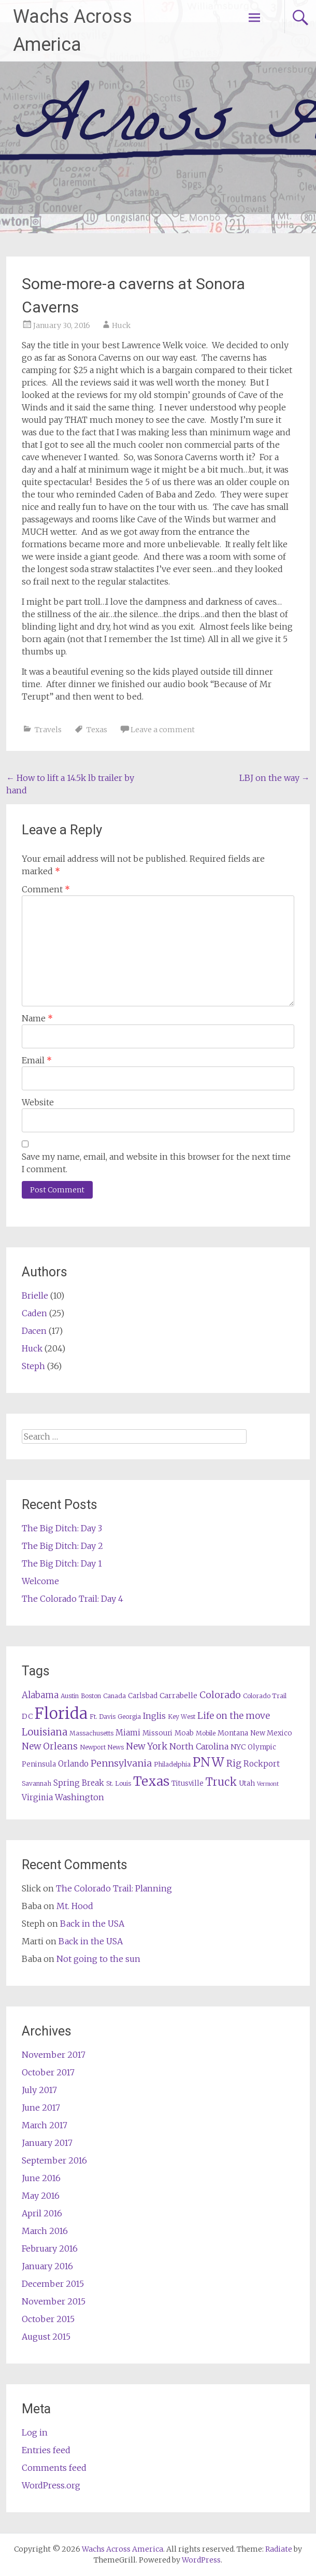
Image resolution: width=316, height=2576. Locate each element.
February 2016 (50, 2248)
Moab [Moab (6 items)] (184, 1733)
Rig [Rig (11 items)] (233, 1763)
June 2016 (41, 2178)
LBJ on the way (274, 778)
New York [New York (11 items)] (146, 1746)
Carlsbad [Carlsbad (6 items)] (142, 1695)
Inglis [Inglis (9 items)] (154, 1716)
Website (38, 1102)
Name (37, 1018)
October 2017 (48, 2072)
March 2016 (45, 2231)
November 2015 (53, 2301)
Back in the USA (92, 1923)
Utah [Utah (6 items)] (247, 1783)
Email (37, 1060)
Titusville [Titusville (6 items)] (187, 1783)
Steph (33, 1366)
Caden (34, 1313)
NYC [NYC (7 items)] (238, 1747)
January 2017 (47, 2143)
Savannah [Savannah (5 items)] (36, 1783)
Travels (48, 729)
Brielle (35, 1295)
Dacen (34, 1331)
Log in (35, 2432)
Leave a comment (163, 729)
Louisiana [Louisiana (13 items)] (44, 1732)
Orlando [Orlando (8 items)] (73, 1764)
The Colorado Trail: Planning (114, 1888)
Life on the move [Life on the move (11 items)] (233, 1715)
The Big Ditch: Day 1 (62, 1563)
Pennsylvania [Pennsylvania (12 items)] (121, 1763)
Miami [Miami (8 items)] (128, 1733)
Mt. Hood (74, 1906)
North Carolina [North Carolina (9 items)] (198, 1746)
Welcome (40, 1581)
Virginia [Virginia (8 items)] (37, 1797)
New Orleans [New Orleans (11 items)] (50, 1746)
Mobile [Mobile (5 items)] (206, 1733)
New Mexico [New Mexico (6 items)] (271, 1733)
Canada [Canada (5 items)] (114, 1696)
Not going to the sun (98, 1959)
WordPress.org (51, 2485)
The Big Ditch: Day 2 (62, 1546)
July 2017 (39, 2090)
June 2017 (41, 2107)
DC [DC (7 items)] (27, 1716)
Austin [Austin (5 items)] (70, 1696)
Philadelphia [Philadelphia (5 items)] (172, 1764)
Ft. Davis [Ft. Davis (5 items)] (103, 1716)
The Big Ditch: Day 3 (62, 1528)
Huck (121, 325)
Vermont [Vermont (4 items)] (268, 1784)
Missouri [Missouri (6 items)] (157, 1733)
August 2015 (46, 2336)
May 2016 (41, 2195)
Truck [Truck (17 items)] (221, 1782)
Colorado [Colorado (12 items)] (220, 1695)
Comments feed (54, 2468)
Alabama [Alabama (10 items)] (40, 1695)
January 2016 (47, 2266)
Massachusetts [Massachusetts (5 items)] (91, 1733)
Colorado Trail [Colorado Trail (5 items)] (264, 1696)
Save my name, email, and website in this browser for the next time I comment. (156, 1162)
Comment (46, 889)
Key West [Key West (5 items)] (181, 1716)
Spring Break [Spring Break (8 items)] (78, 1783)
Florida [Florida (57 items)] (61, 1713)
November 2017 (53, 2055)
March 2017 (44, 2125)
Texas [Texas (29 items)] (151, 1781)
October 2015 (48, 2319)
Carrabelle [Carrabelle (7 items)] (178, 1695)
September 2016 (54, 2160)
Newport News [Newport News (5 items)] (102, 1747)
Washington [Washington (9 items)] (79, 1797)
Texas (97, 729)
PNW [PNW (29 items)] (208, 1762)
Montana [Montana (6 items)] (233, 1733)
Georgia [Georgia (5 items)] (129, 1716)
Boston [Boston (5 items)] (91, 1696)
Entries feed (46, 2450)
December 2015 (53, 2284)
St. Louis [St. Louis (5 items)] (118, 1783)
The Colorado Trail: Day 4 (72, 1598)
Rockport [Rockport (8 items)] (261, 1764)
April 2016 (42, 2213)
